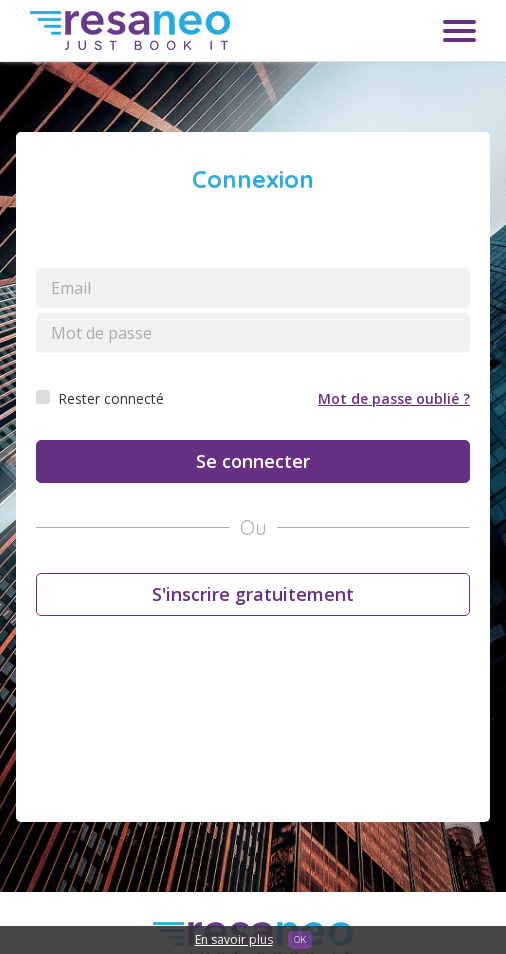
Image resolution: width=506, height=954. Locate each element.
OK (300, 939)
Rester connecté (111, 398)
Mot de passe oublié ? (394, 398)
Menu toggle (459, 31)
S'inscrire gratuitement (253, 594)
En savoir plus (234, 939)
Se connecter (253, 461)
